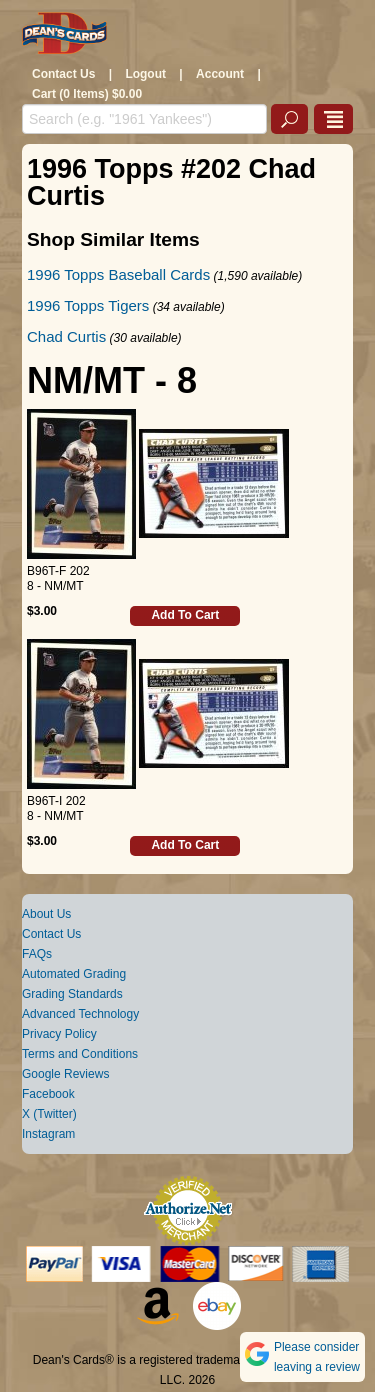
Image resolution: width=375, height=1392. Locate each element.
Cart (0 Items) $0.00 (87, 94)
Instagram (48, 1134)
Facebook (48, 1094)
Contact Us (63, 74)
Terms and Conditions (80, 1054)
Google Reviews (65, 1074)
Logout (145, 74)
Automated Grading (74, 974)
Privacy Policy (59, 1034)
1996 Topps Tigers (88, 305)
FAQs (37, 954)
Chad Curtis (66, 336)
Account (220, 74)
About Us (46, 914)
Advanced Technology (80, 1014)
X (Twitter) (49, 1114)
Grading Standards (72, 994)
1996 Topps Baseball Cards (118, 274)
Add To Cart (185, 615)
